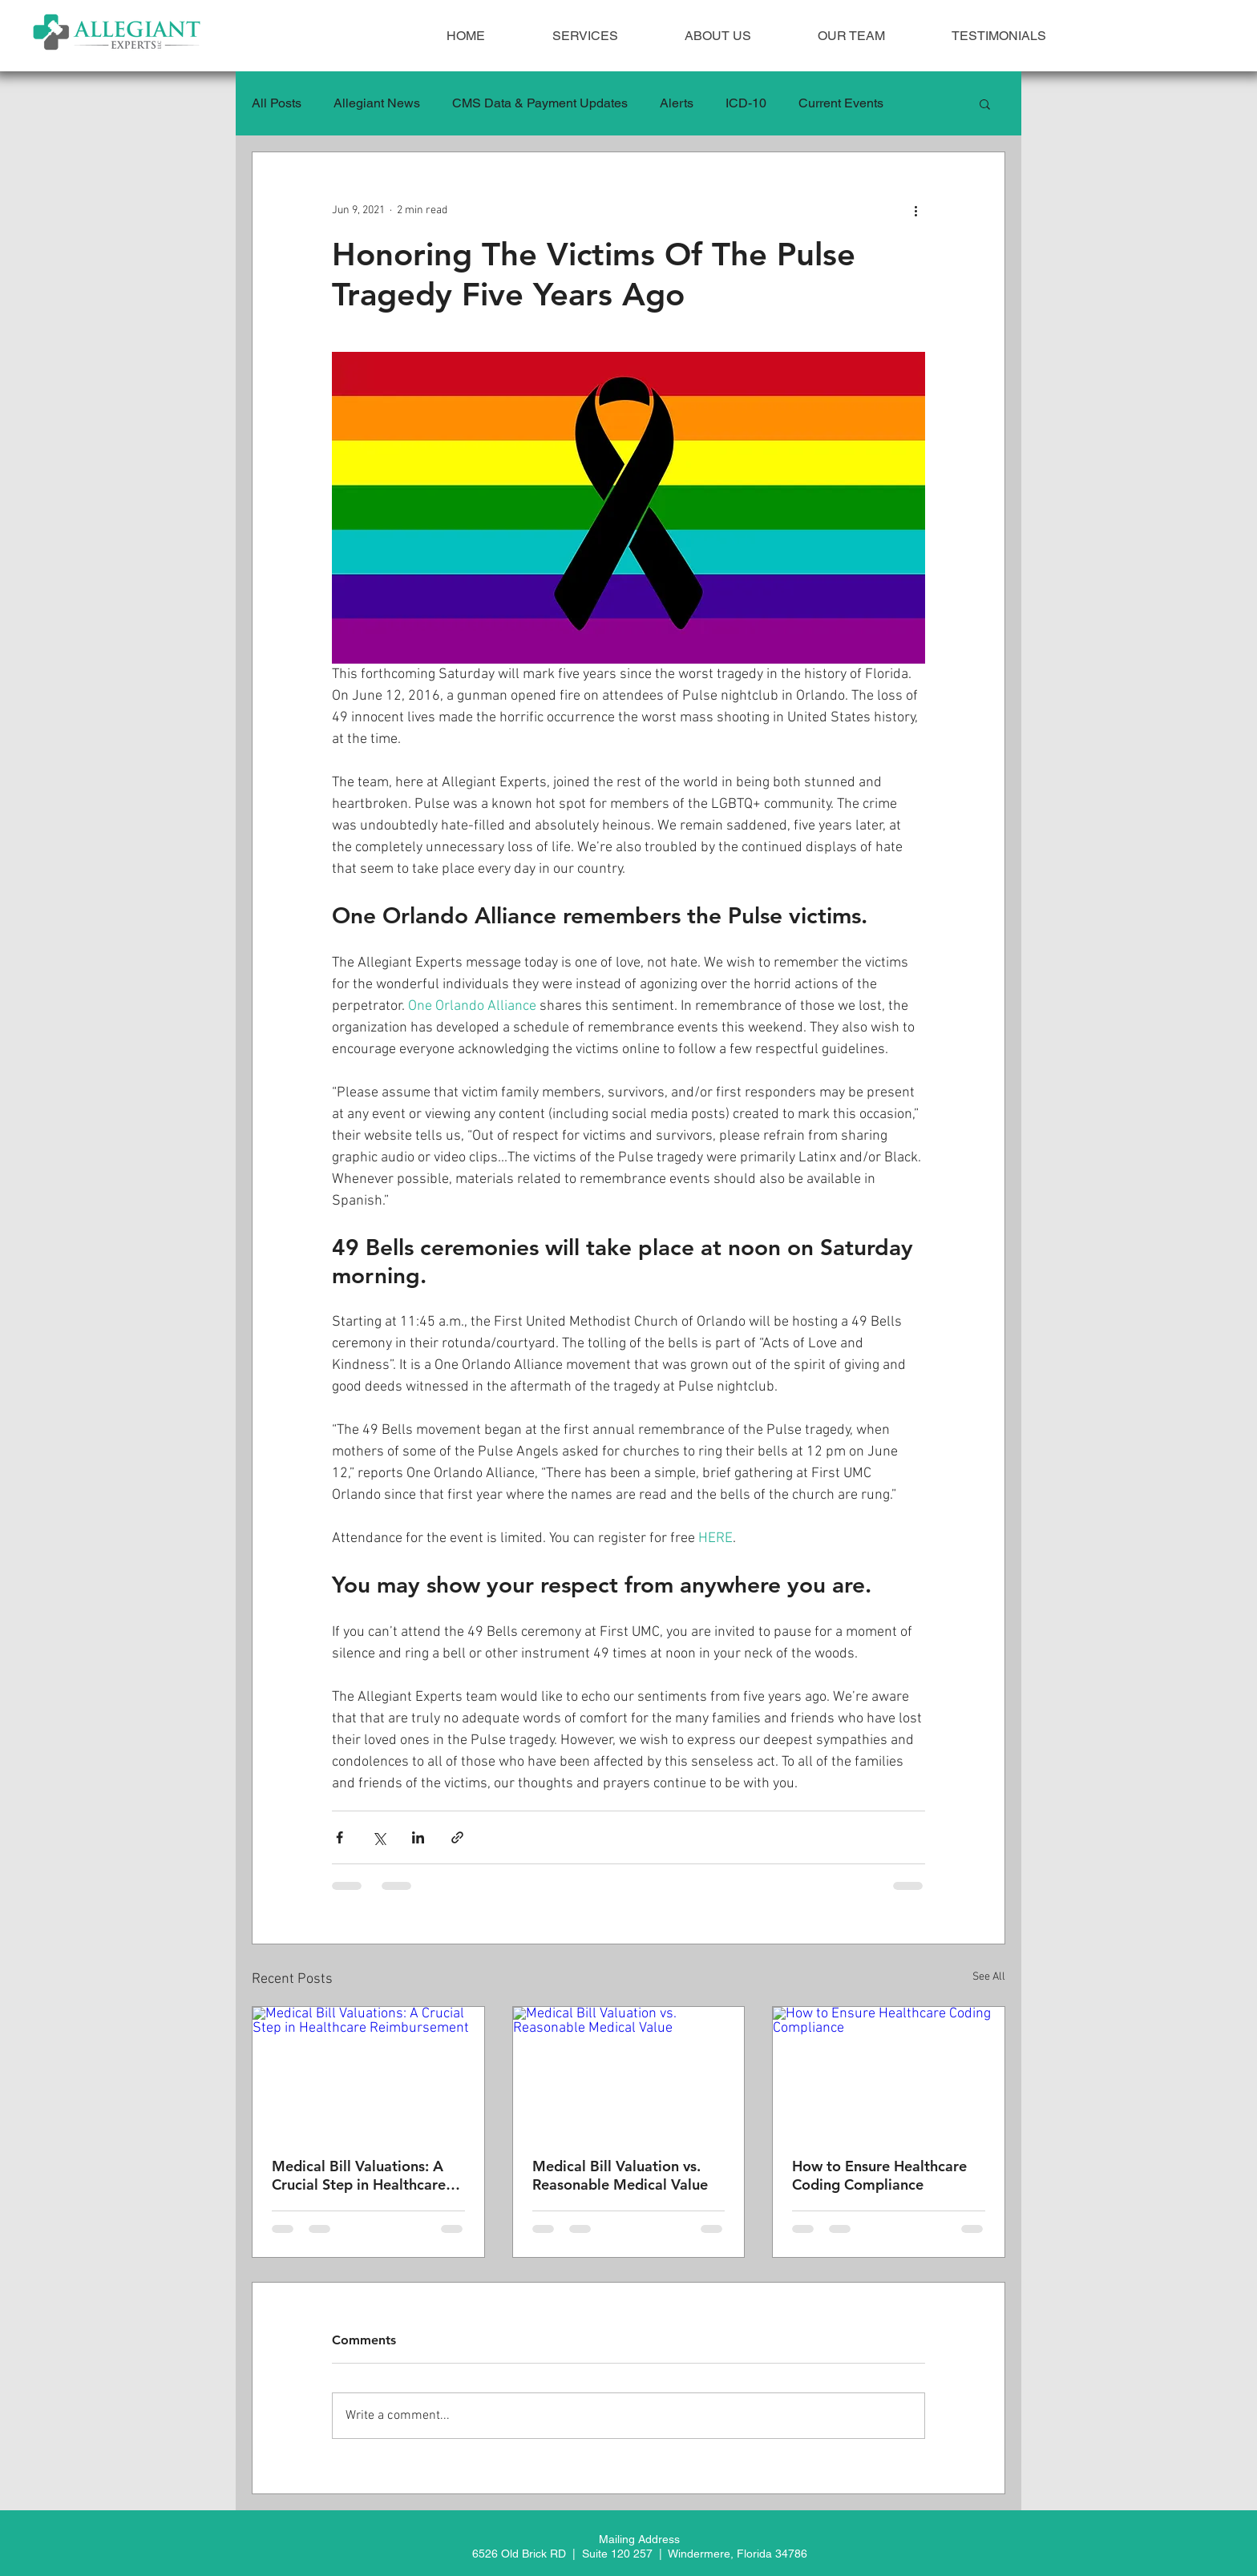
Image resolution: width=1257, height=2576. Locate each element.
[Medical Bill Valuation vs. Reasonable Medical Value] (629, 2072)
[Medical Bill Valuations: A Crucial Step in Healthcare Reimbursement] (368, 2072)
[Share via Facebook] (339, 1837)
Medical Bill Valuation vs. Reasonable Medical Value (620, 2175)
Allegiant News (376, 103)
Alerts (676, 103)
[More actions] (915, 210)
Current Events (840, 103)
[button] (984, 103)
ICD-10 (746, 103)
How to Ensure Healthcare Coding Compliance (879, 2175)
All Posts (276, 103)
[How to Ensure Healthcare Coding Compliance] (888, 2072)
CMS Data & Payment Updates (540, 103)
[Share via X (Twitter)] (378, 1837)
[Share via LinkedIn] (418, 1837)
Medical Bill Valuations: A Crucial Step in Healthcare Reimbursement (359, 2175)
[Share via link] (457, 1837)
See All (988, 1977)
